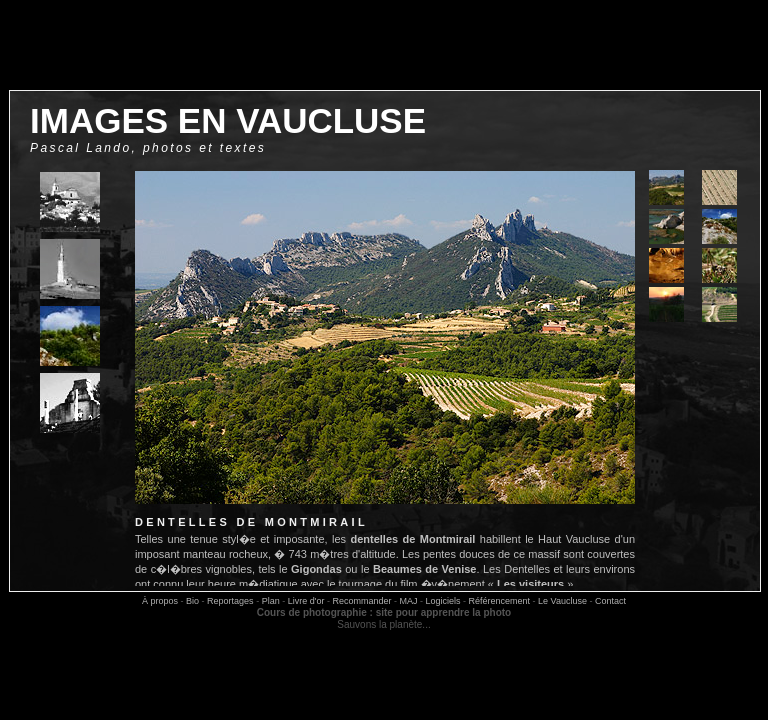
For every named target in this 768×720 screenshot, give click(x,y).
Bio (192, 601)
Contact (610, 601)
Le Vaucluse (562, 601)
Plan (271, 601)
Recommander (361, 601)
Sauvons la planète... (383, 624)
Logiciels (442, 601)
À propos (160, 601)
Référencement (500, 601)
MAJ (408, 601)
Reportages (230, 601)
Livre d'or (306, 601)
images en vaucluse (228, 120)
